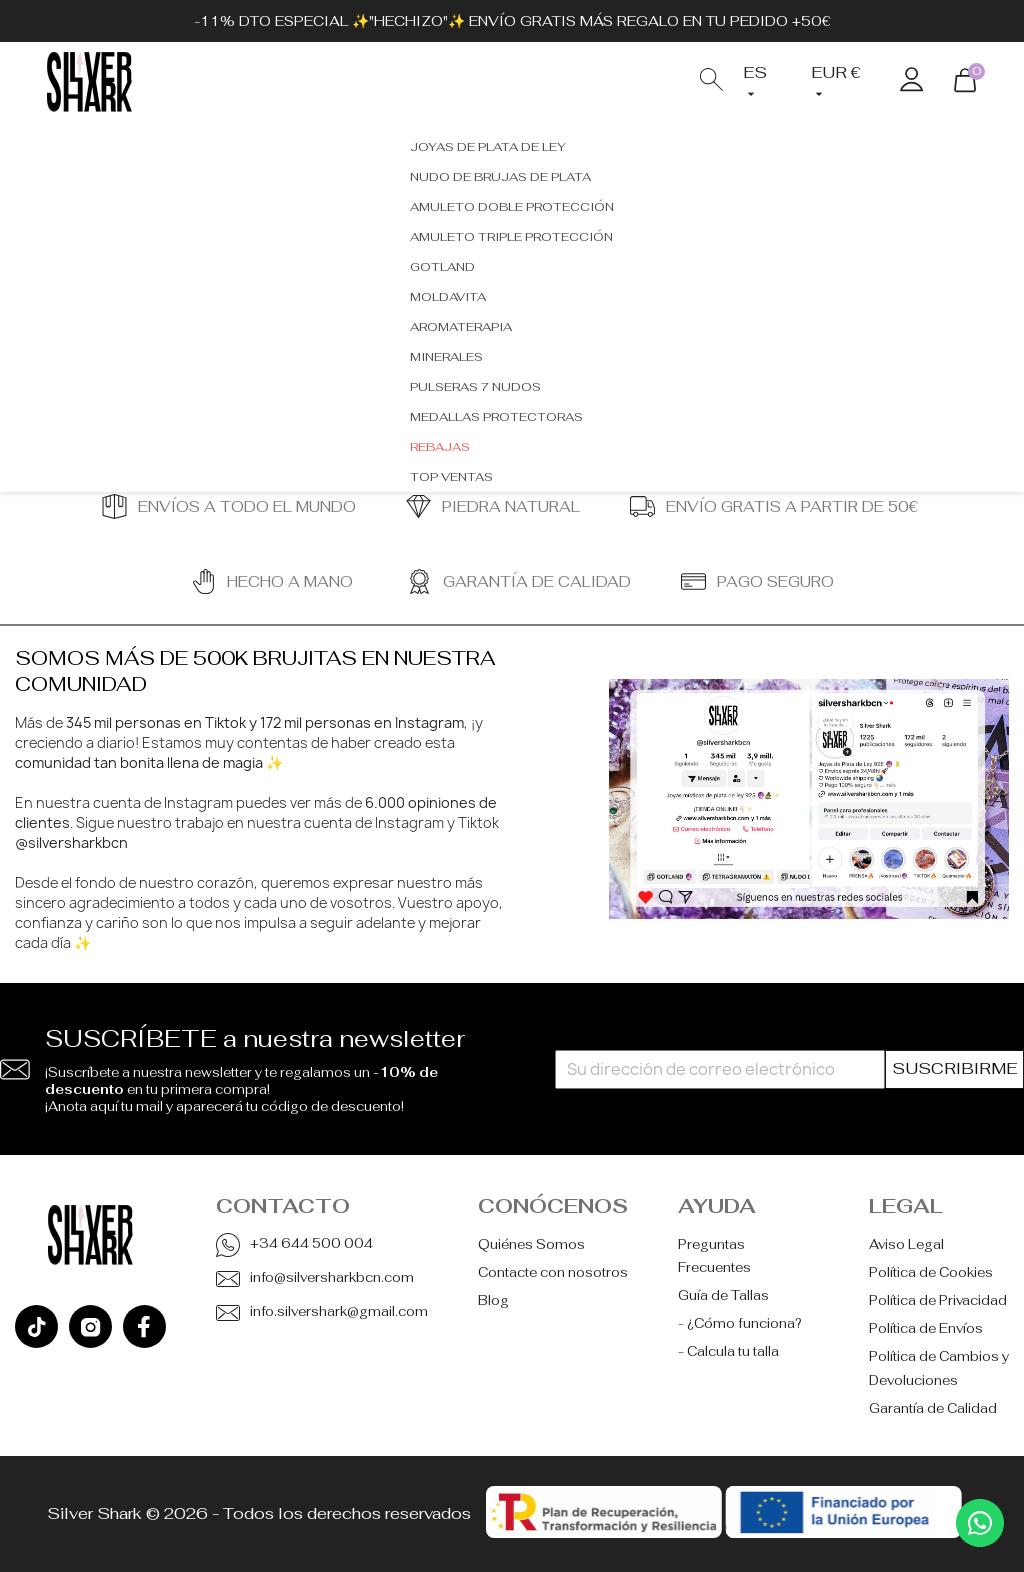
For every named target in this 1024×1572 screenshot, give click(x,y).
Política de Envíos (926, 1328)
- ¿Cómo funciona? (740, 1323)
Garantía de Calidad (933, 1408)
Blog (493, 1300)
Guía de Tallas (723, 1295)
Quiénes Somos (531, 1244)
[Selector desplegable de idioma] (762, 82)
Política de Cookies (931, 1272)
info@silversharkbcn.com (332, 1277)
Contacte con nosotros (553, 1272)
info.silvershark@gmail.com (339, 1311)
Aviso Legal (906, 1244)
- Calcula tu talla (728, 1351)
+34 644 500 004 (311, 1243)
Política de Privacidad (938, 1300)
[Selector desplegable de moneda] (840, 82)
